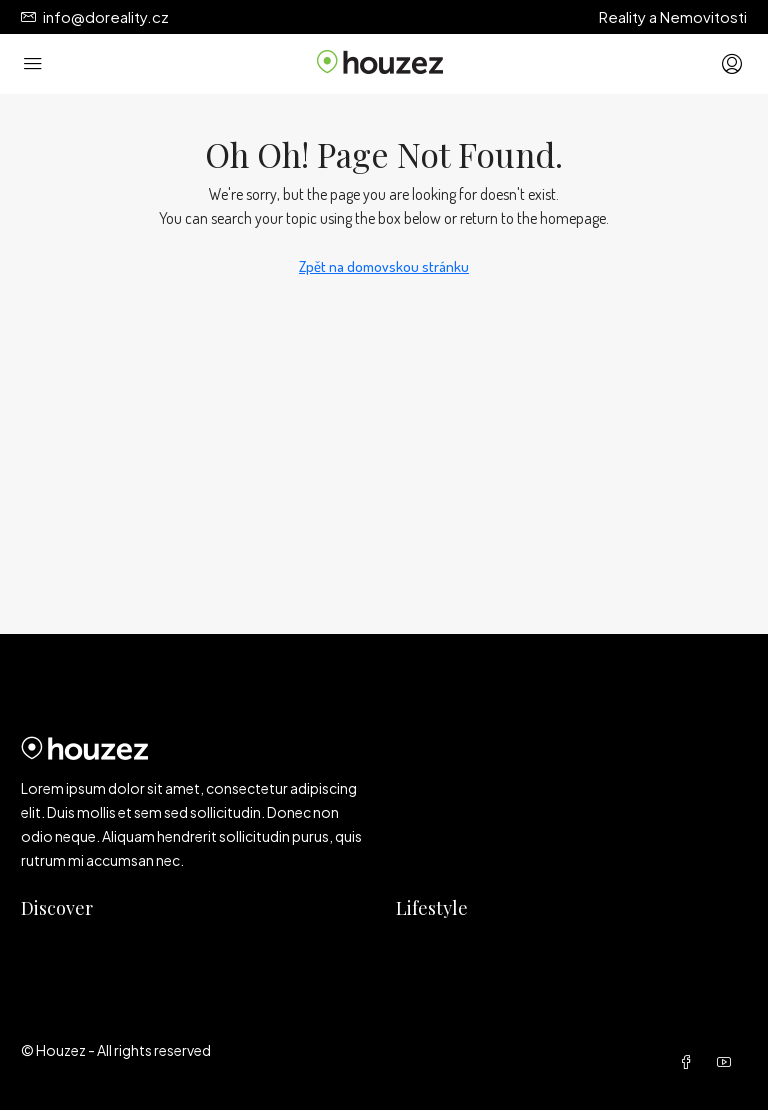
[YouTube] (728, 1062)
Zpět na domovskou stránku (384, 266)
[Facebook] (690, 1062)
